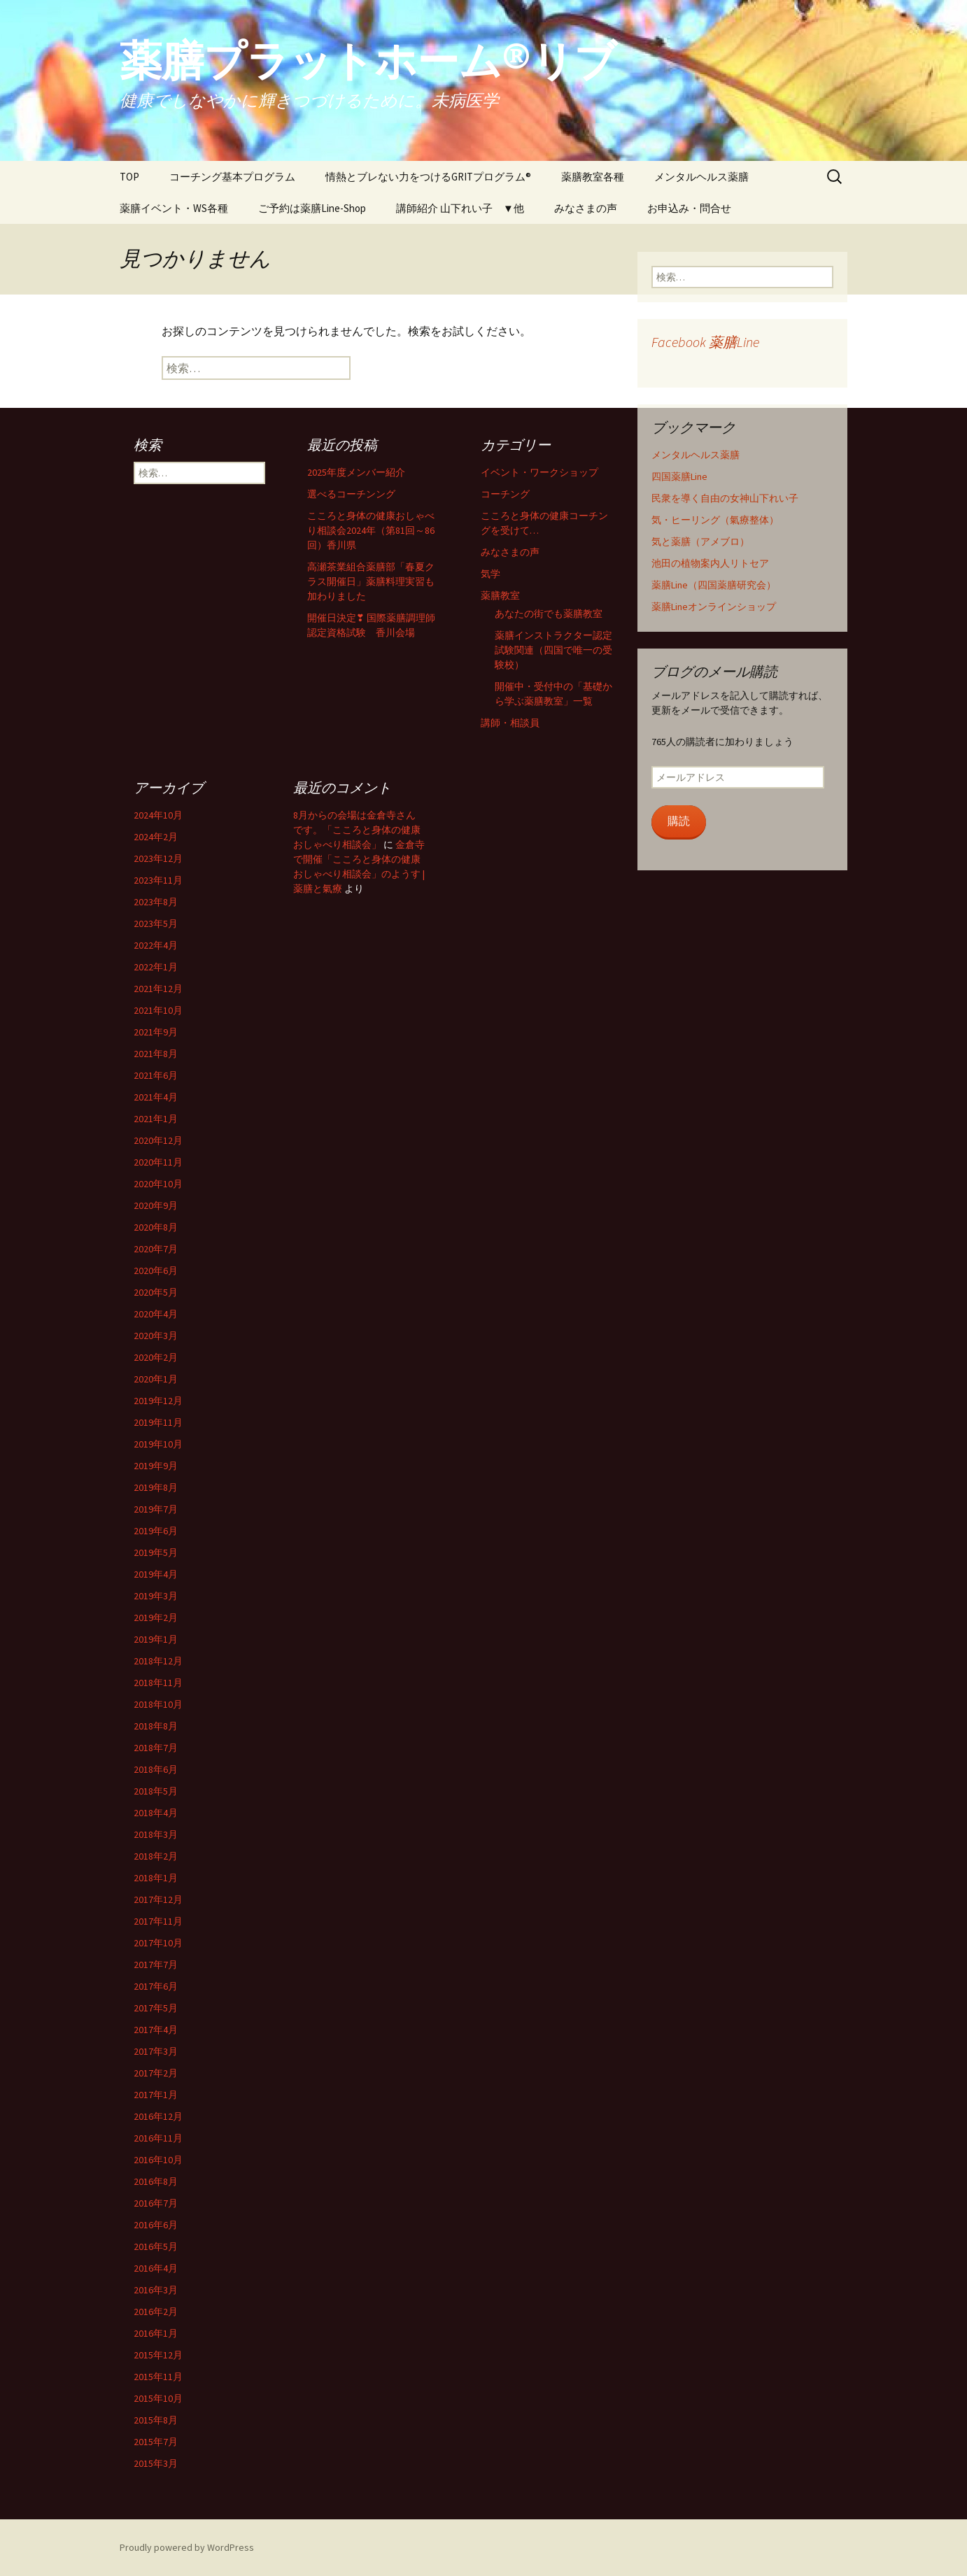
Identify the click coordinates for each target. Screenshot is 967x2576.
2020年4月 (156, 1314)
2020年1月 (156, 1379)
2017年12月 (158, 1899)
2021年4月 (156, 1097)
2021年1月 (156, 1118)
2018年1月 (156, 1877)
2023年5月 (156, 923)
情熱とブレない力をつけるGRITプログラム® (428, 176)
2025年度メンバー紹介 (356, 472)
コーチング (505, 494)
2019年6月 (156, 1530)
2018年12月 (158, 1661)
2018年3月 (156, 1834)
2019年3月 (156, 1596)
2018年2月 (156, 1856)
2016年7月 (156, 2203)
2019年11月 (158, 1422)
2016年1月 (156, 2333)
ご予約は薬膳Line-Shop (312, 208)
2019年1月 (156, 1639)
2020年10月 (158, 1183)
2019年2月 (156, 1617)
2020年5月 (156, 1292)
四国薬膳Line (679, 476)
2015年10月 (158, 2398)
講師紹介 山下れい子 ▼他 (460, 208)
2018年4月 (156, 1812)
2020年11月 (158, 1162)
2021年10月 (158, 1010)
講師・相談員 (510, 722)
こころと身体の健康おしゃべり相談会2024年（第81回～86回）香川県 (371, 530)
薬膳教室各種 (592, 176)
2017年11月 (158, 1921)
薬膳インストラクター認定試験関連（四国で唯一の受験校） (553, 650)
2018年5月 (156, 1791)
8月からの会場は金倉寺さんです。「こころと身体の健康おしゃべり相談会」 (357, 830)
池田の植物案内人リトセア (710, 563)
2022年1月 (156, 967)
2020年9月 (156, 1205)
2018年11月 (158, 1682)
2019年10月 (158, 1444)
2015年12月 (158, 2355)
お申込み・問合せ (689, 208)
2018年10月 (158, 1704)
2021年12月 (158, 988)
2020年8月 (156, 1227)
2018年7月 (156, 1747)
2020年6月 (156, 1270)
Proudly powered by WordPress (187, 2547)
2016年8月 (156, 2181)
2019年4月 (156, 1574)
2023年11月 (158, 880)
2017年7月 (156, 1964)
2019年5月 (156, 1552)
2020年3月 (156, 1335)
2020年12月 (158, 1140)
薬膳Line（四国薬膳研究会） (713, 585)
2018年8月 (156, 1726)
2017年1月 (156, 2094)
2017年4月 (156, 2029)
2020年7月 (156, 1249)
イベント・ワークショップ (539, 472)
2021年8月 (156, 1053)
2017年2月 (156, 2073)
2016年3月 (156, 2290)
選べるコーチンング (351, 494)
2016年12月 (158, 2116)
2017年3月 (156, 2051)
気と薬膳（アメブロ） (700, 541)
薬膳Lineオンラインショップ (713, 606)
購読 (679, 821)
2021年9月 (156, 1032)
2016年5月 (156, 2246)
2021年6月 (156, 1075)
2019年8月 (156, 1487)
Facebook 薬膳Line (705, 342)
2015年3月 (156, 2463)
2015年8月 (156, 2420)
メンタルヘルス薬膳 (701, 176)
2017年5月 (156, 2008)
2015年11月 (158, 2376)
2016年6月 (156, 2224)
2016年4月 (156, 2268)
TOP (129, 176)
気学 (490, 573)
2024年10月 (158, 815)
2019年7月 (156, 1509)
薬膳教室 (500, 595)
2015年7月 (156, 2441)
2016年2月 (156, 2311)
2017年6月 (156, 1986)
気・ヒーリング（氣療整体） (715, 520)
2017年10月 (158, 1943)
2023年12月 (158, 858)
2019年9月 (156, 1465)
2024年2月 (156, 836)
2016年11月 (158, 2138)
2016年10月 (158, 2159)
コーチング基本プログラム (232, 176)
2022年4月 (156, 945)
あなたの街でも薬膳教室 (548, 613)
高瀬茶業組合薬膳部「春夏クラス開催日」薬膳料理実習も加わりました (371, 581)
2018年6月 (156, 1769)
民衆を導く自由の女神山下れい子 (724, 498)
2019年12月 (158, 1400)
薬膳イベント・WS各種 (174, 208)
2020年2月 (156, 1357)
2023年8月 (156, 902)
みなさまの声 (585, 208)
